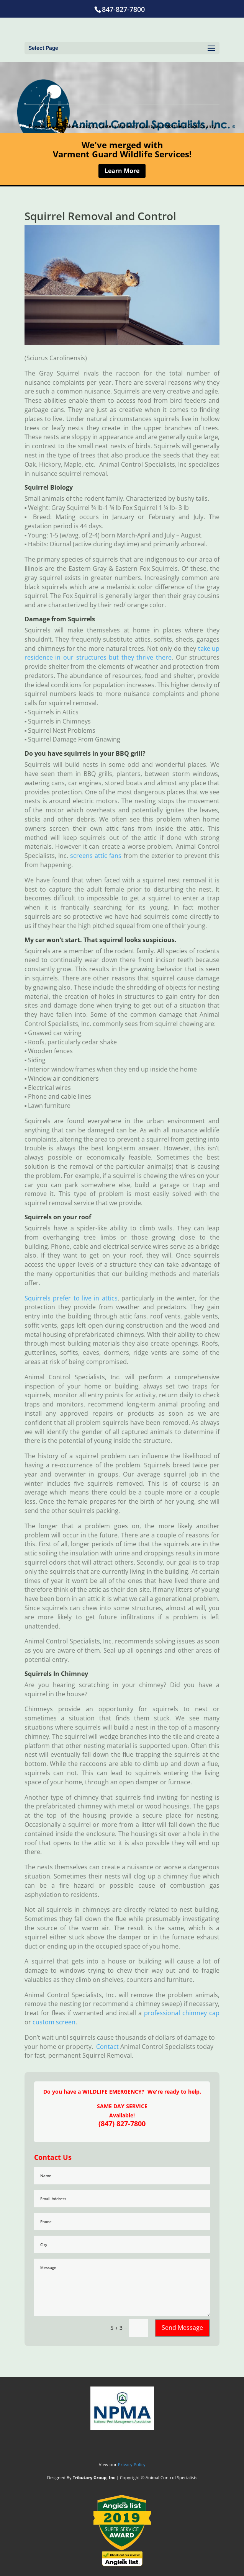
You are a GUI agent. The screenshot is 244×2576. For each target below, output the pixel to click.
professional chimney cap (181, 2013)
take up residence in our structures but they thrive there (122, 653)
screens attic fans (95, 855)
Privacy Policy (132, 2464)
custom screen (54, 2022)
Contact (107, 2046)
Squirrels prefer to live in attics (71, 1298)
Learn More (122, 171)
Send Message (182, 2327)
